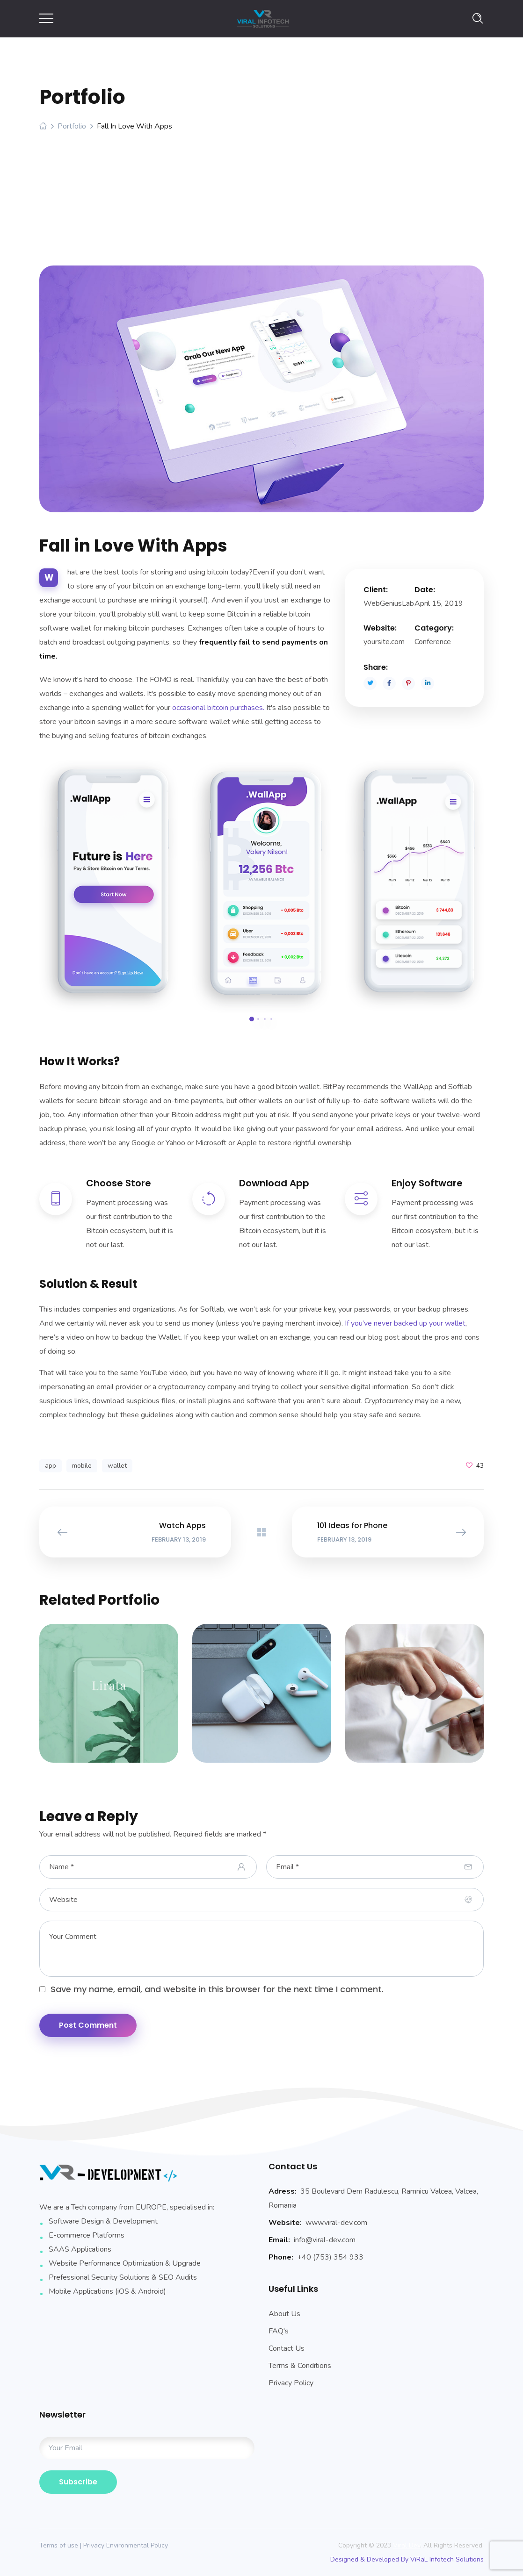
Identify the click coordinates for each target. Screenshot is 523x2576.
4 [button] (271, 1019)
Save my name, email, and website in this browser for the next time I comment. (217, 1989)
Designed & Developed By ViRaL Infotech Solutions (407, 2559)
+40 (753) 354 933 (330, 2257)
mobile (82, 1465)
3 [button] (265, 1019)
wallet (117, 1465)
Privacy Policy (291, 2383)
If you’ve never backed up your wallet (405, 1323)
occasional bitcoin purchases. (218, 708)
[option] (108, 885)
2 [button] (258, 1019)
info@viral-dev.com (325, 2240)
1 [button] (251, 1019)
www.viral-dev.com (336, 2222)
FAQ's (279, 2331)
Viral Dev (406, 2545)
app (50, 1465)
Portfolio (72, 126)
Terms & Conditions (300, 2366)
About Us (284, 2314)
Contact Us (287, 2348)
